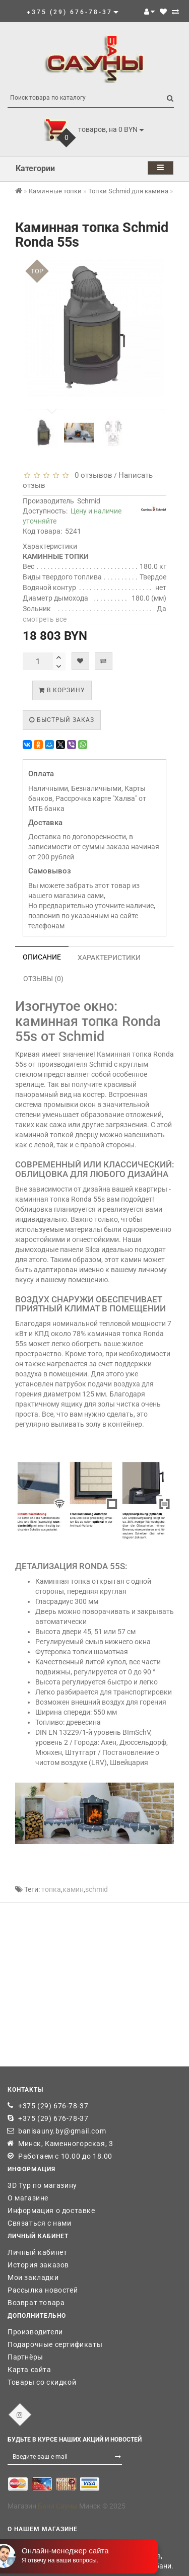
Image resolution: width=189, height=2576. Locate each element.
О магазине (28, 2198)
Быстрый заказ (61, 719)
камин (73, 1889)
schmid (96, 1889)
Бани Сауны (58, 2506)
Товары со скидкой (42, 2382)
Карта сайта (29, 2370)
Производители (35, 2332)
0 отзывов (91, 475)
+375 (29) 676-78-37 (53, 2106)
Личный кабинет (37, 2252)
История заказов (38, 2265)
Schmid (88, 501)
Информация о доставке (51, 2210)
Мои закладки (33, 2277)
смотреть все (45, 619)
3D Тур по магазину (42, 2185)
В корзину (62, 690)
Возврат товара (36, 2303)
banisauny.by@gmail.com (62, 2131)
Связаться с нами (40, 2223)
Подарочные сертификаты (55, 2344)
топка (51, 1889)
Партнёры (25, 2357)
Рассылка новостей (43, 2290)
